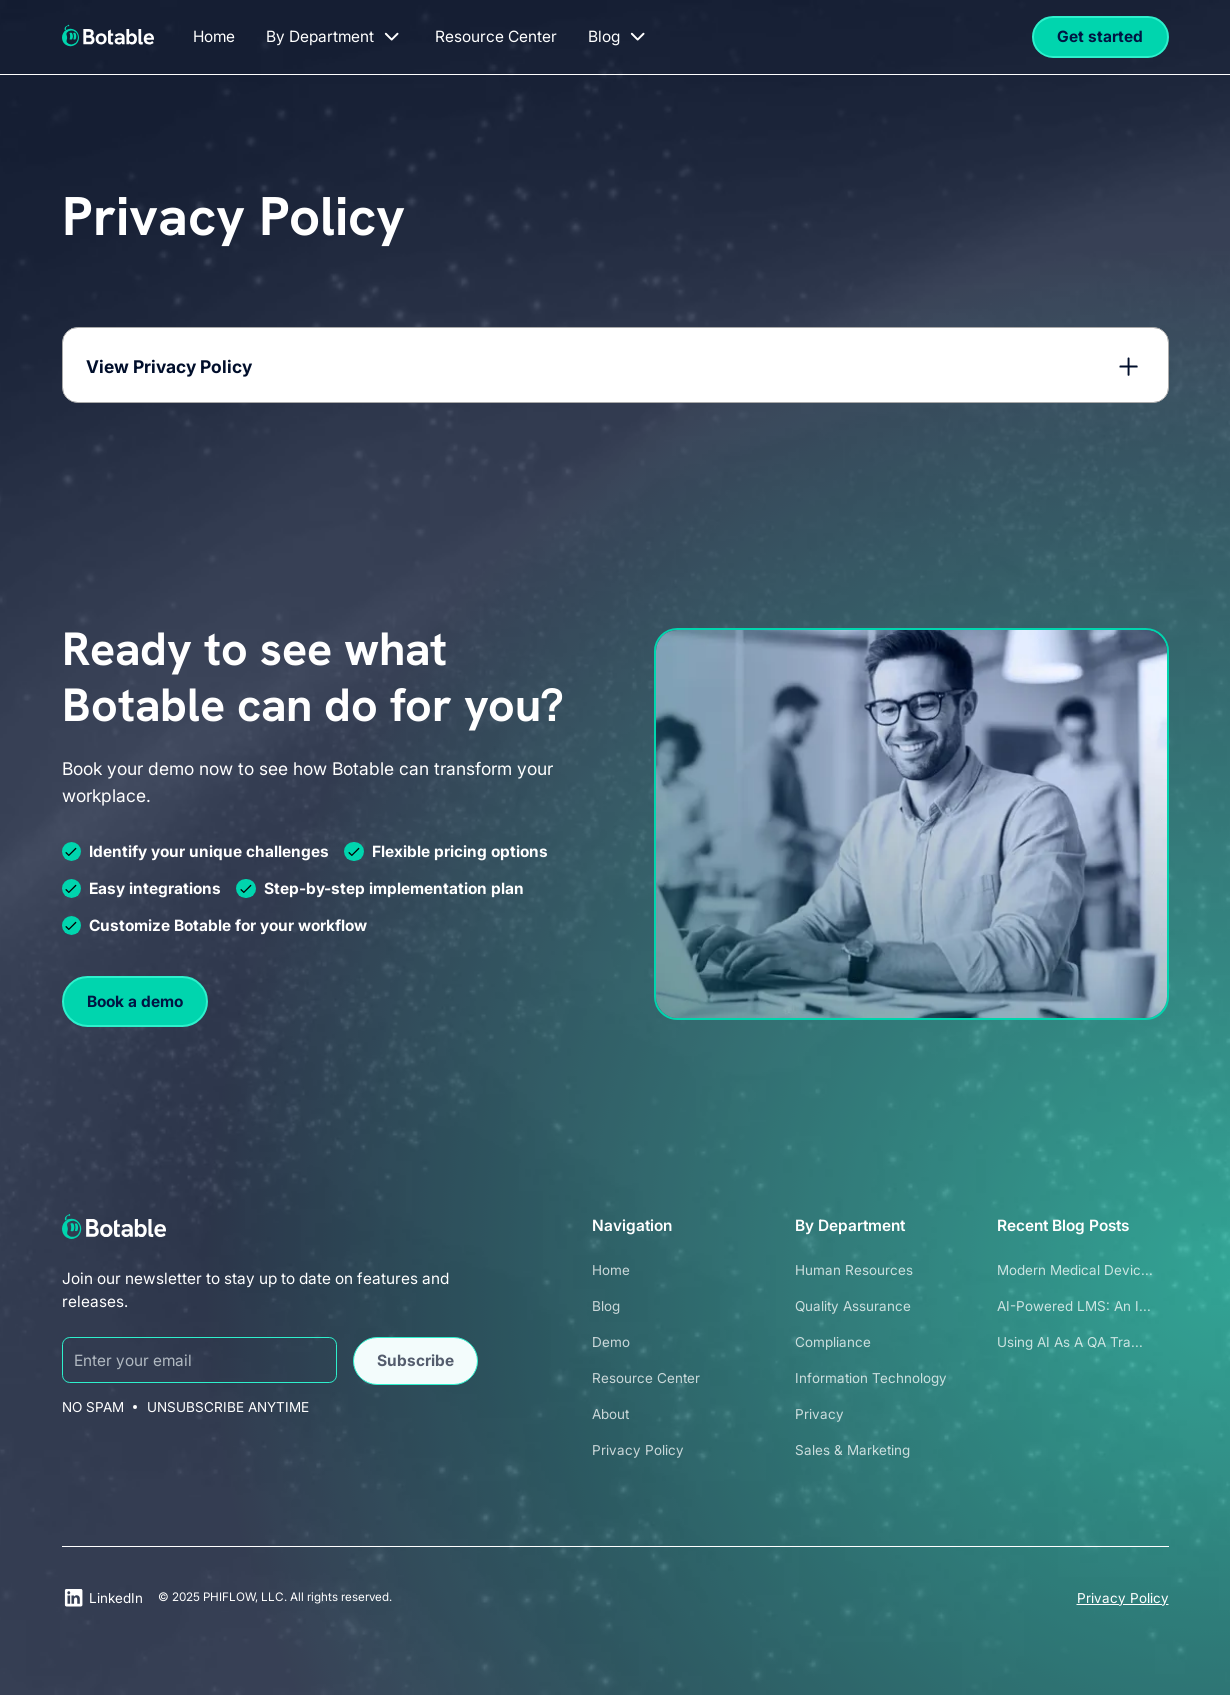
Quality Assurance (853, 1306)
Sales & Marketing (852, 1450)
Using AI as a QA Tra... (1070, 1342)
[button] (335, 36)
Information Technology (871, 1378)
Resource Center (646, 1378)
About (610, 1414)
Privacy (819, 1414)
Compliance (833, 1342)
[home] (108, 34)
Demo (611, 1342)
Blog (606, 1306)
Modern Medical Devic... (1075, 1270)
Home (611, 1270)
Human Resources (854, 1270)
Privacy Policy (638, 1450)
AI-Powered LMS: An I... (1074, 1306)
